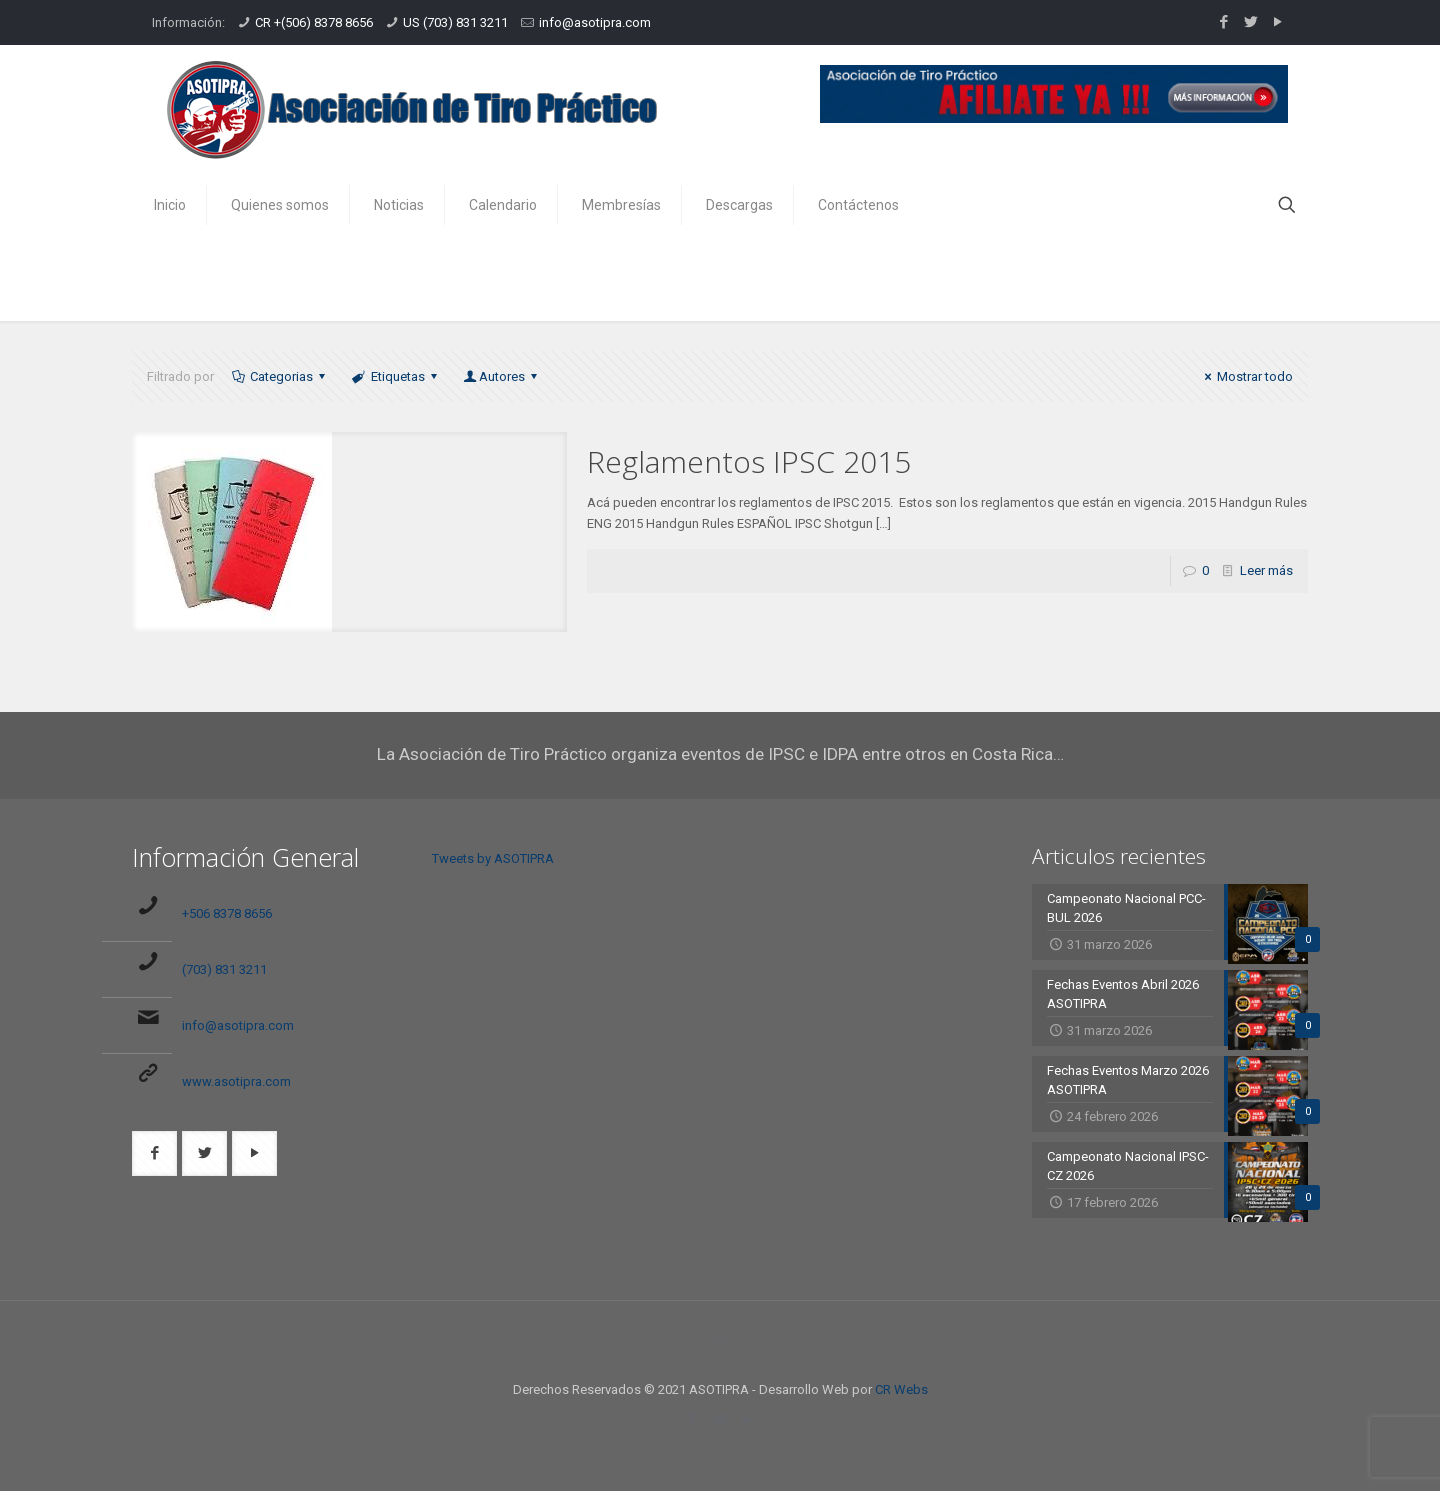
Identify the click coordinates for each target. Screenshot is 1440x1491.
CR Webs (901, 1389)
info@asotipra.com (595, 22)
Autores (502, 376)
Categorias (280, 376)
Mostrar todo (1246, 376)
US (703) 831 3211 (455, 22)
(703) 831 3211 (224, 969)
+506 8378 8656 (227, 913)
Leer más (1266, 570)
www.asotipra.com (236, 1081)
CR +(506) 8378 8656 (314, 22)
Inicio (1147, 277)
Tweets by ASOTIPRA (493, 858)
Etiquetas (395, 376)
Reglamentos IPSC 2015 (749, 461)
